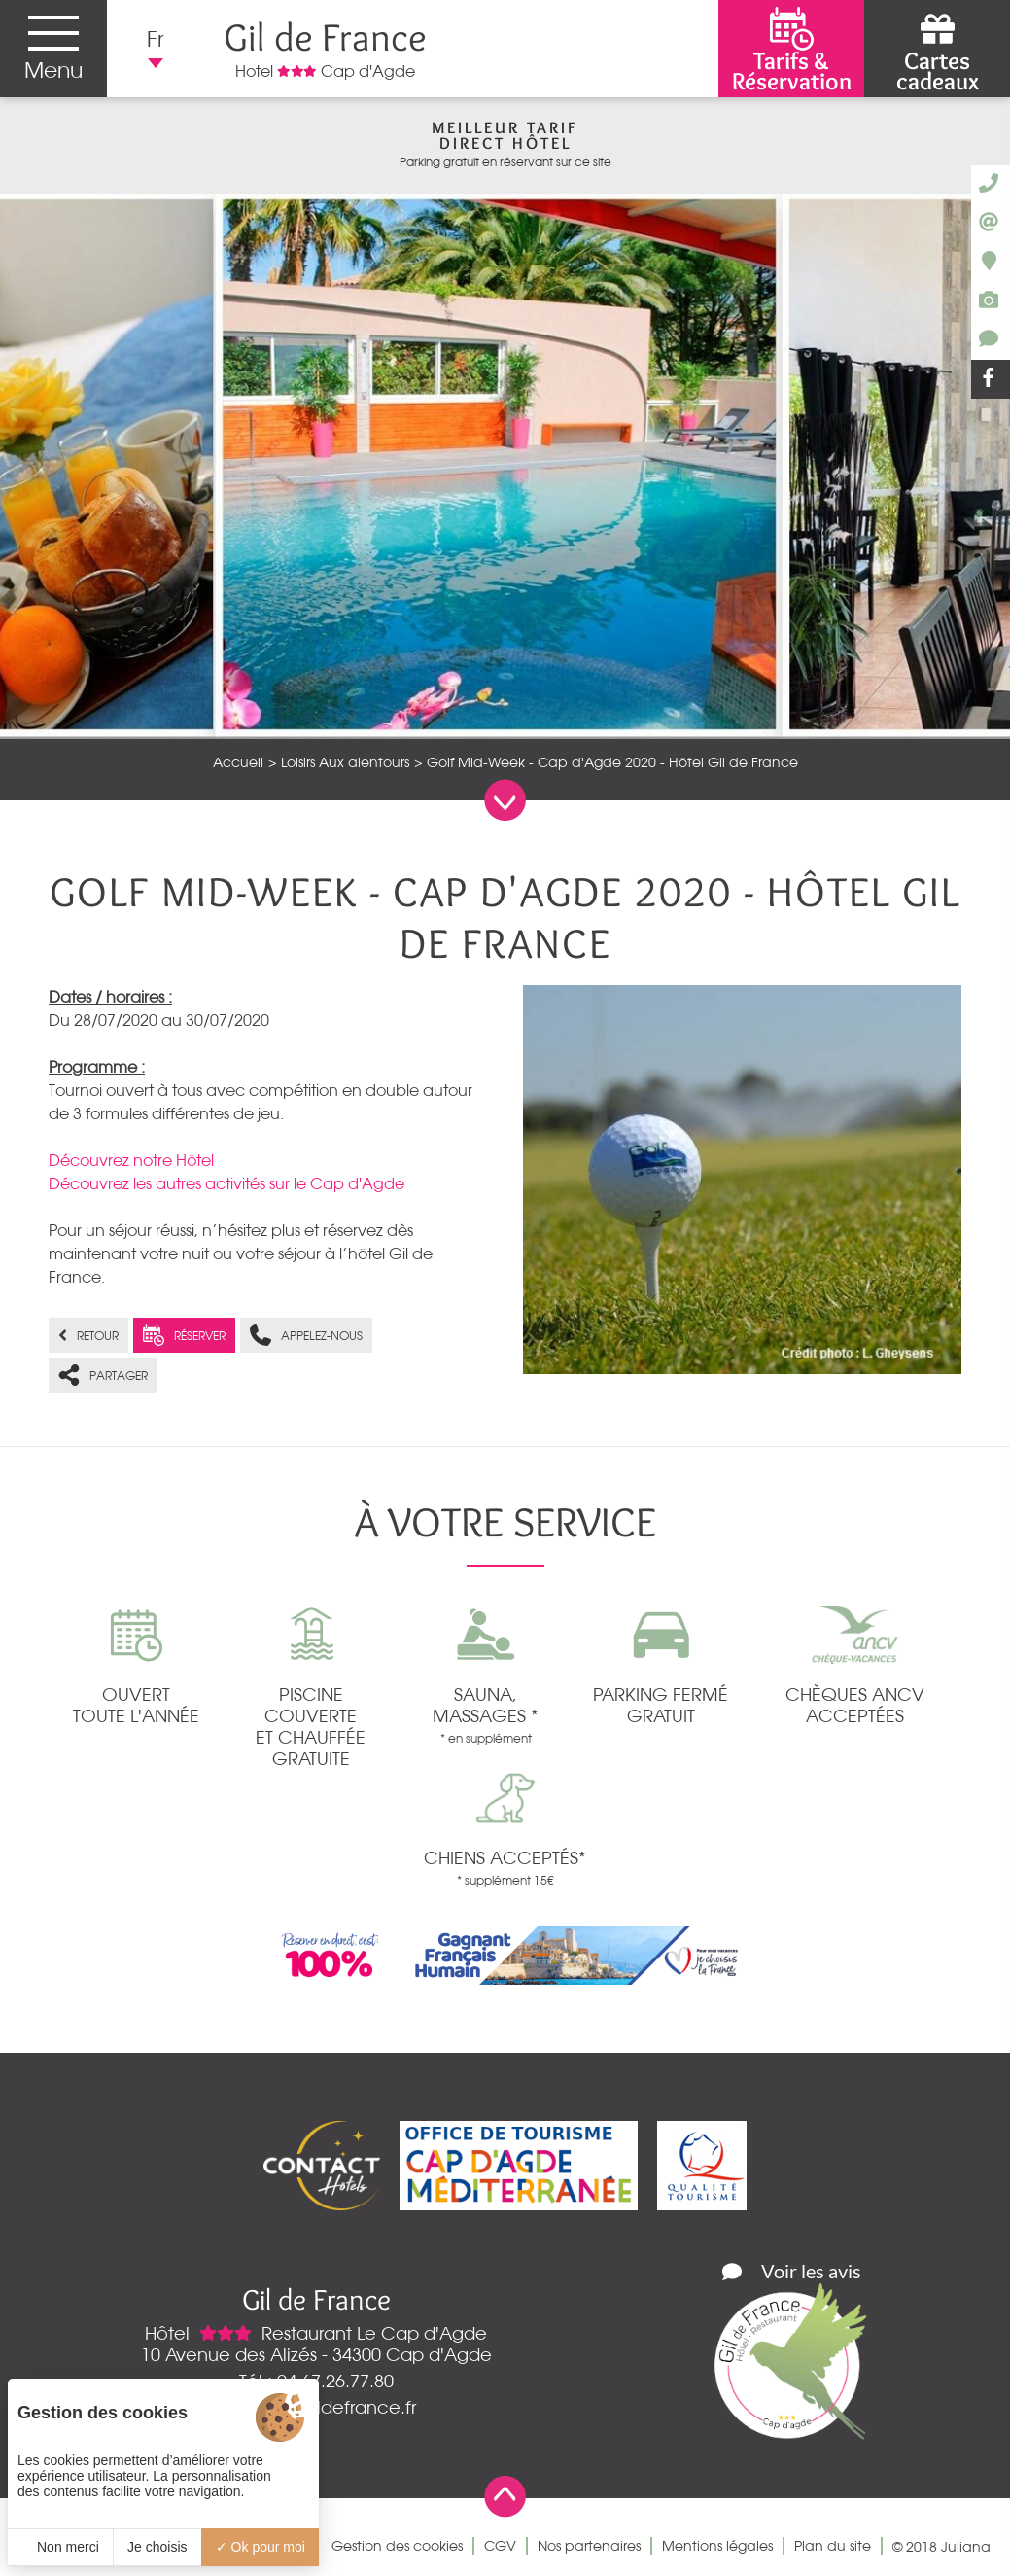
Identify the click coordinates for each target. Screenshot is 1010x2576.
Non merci (60, 2547)
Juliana (966, 2547)
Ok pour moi (260, 2547)
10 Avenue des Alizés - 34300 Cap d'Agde (316, 2354)
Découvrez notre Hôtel (131, 1160)
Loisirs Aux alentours (345, 762)
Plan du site (832, 2546)
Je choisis (157, 2547)
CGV (500, 2546)
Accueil (238, 762)
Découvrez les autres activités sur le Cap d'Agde (226, 1183)
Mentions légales (717, 2546)
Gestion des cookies (397, 2546)
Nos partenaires (589, 2546)
